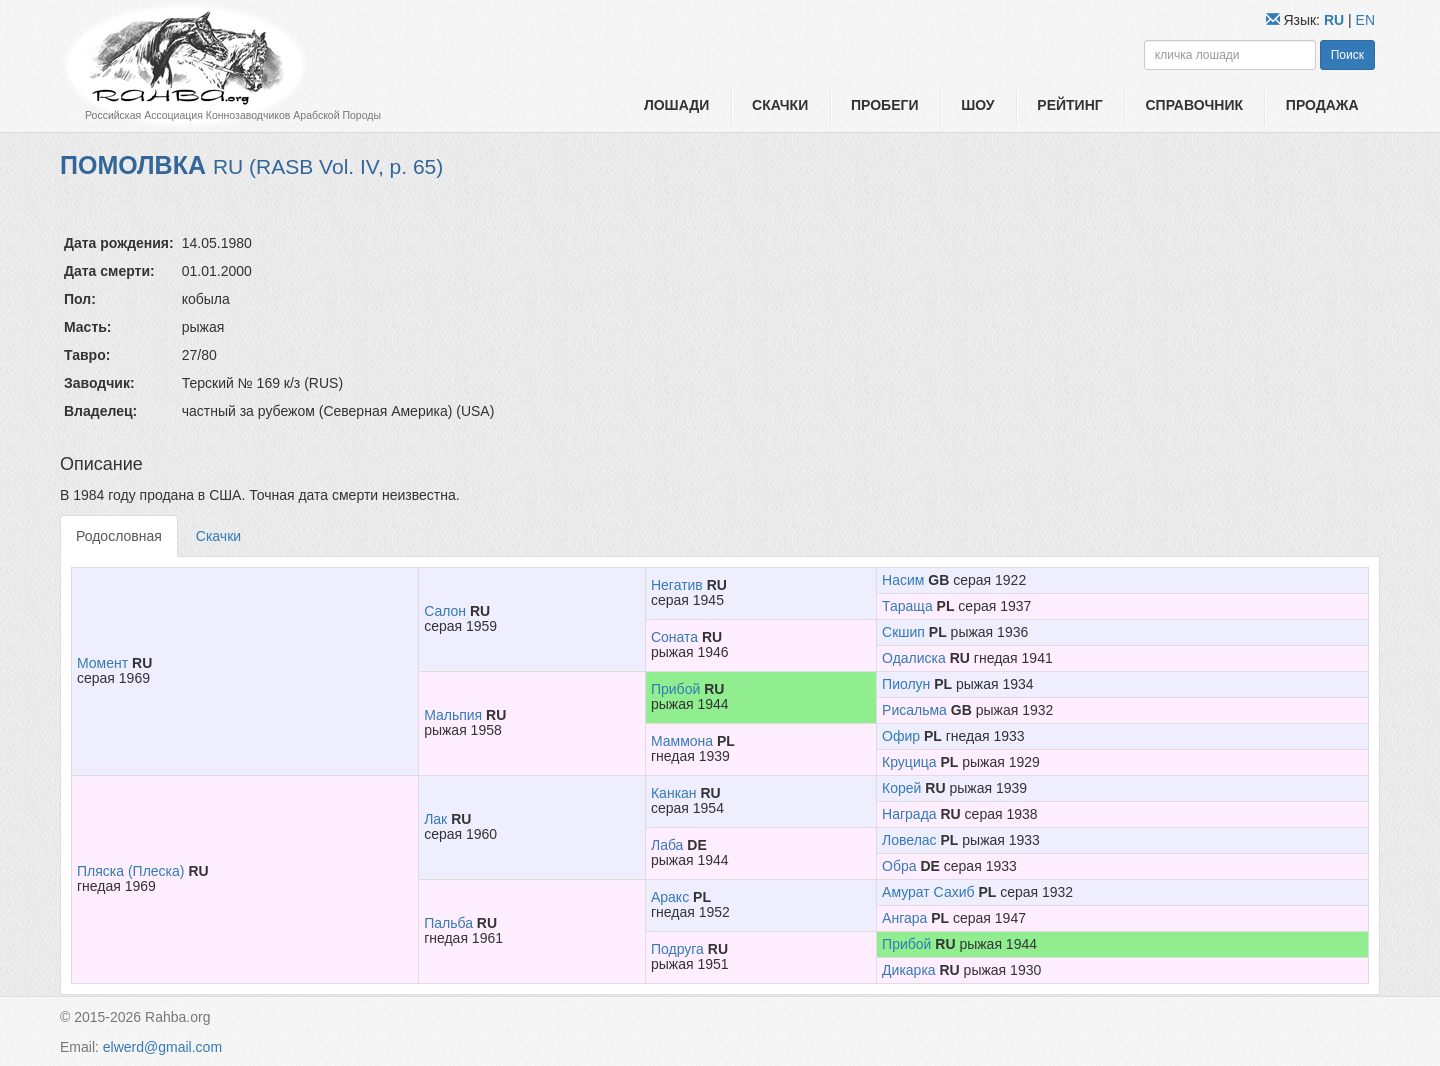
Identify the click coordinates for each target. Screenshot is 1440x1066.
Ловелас (909, 840)
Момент (102, 663)
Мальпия (453, 715)
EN (1365, 20)
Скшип (903, 632)
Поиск (1347, 55)
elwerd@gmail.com (162, 1047)
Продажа (1322, 105)
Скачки (780, 105)
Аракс (670, 897)
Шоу (977, 105)
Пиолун (906, 684)
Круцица (909, 762)
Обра (899, 866)
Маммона (682, 741)
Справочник (1194, 105)
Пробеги (885, 105)
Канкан (674, 793)
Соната (674, 637)
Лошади (676, 105)
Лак (435, 819)
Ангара (904, 918)
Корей (901, 788)
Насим (903, 580)
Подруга (677, 949)
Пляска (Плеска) (130, 871)
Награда (909, 814)
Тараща (907, 606)
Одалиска (914, 658)
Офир (901, 736)
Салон (445, 611)
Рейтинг (1069, 105)
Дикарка (909, 970)
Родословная (119, 536)
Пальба (448, 923)
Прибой (675, 689)
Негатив (677, 585)
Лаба (667, 845)
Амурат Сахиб (928, 892)
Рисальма (914, 710)
